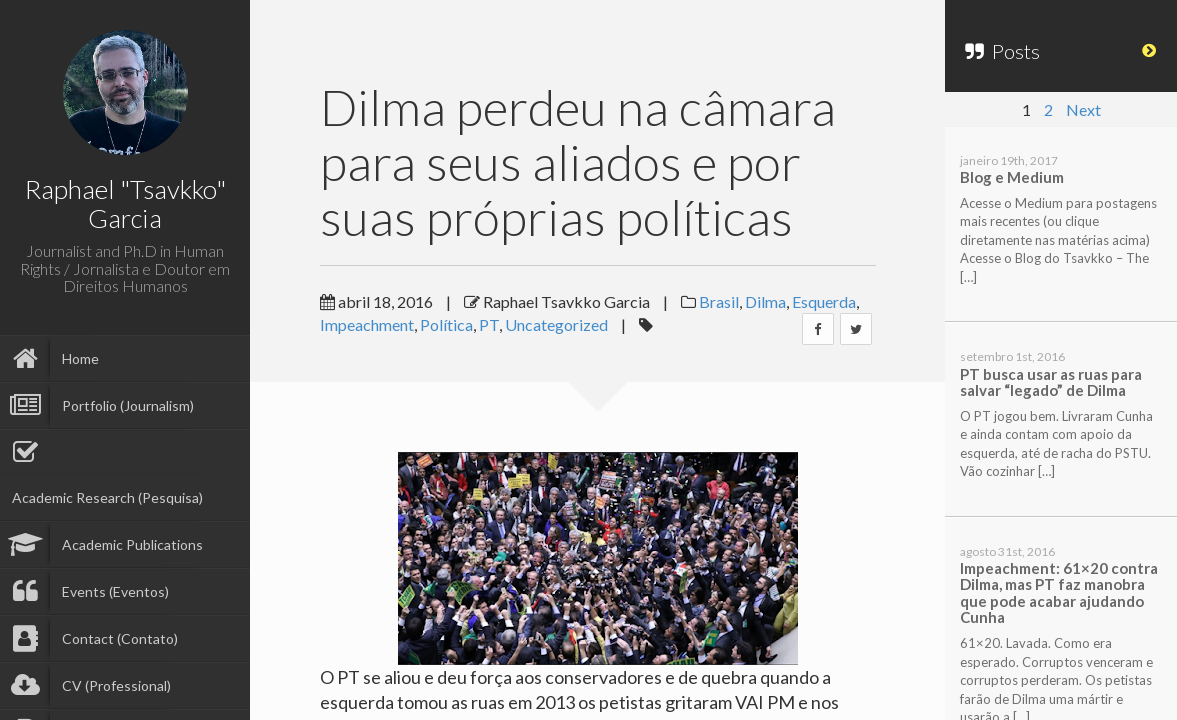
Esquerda (824, 301)
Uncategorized (556, 324)
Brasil (719, 301)
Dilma (765, 301)
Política (446, 324)
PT (489, 324)
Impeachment (367, 324)
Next (1083, 109)
